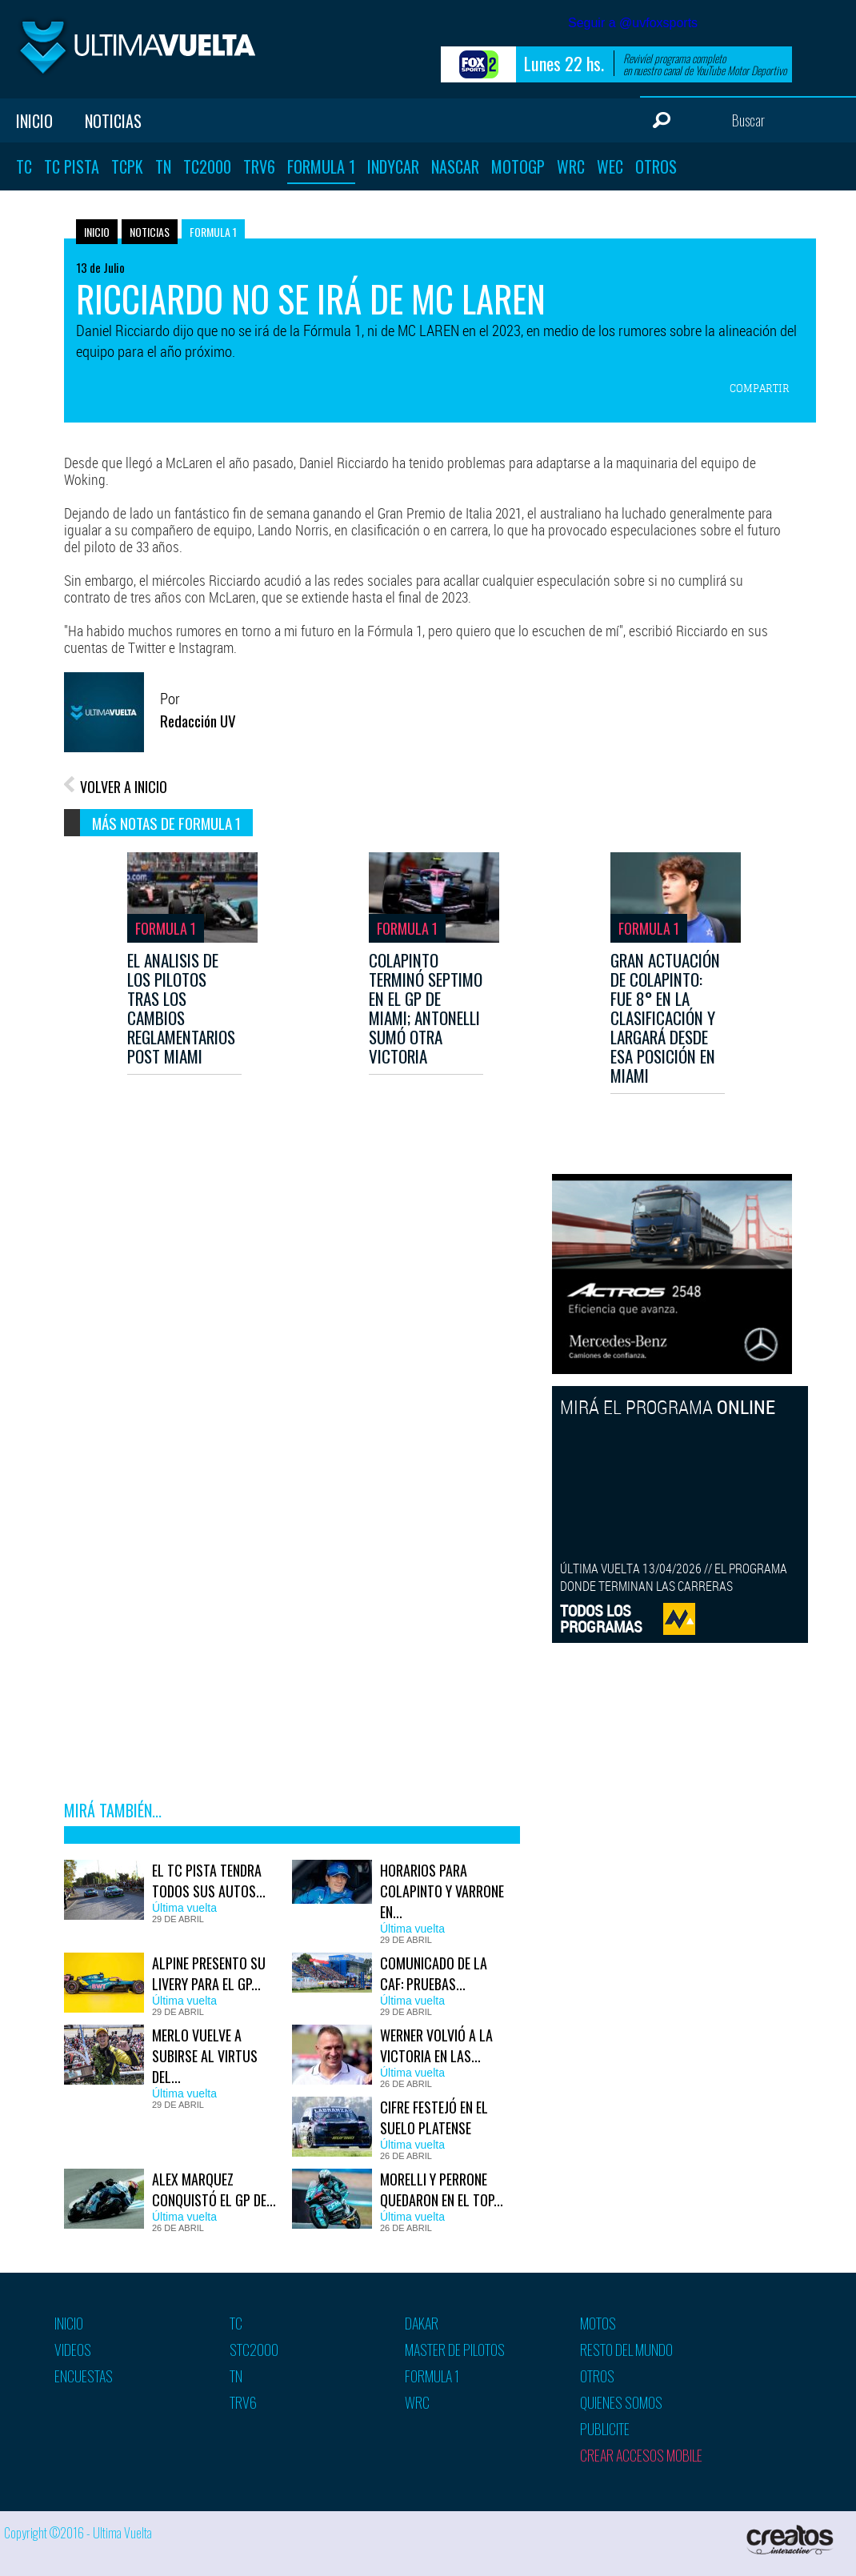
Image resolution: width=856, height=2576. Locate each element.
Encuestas (83, 2376)
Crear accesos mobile (641, 2455)
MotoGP (518, 166)
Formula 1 (321, 166)
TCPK (127, 166)
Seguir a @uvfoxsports (633, 23)
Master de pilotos (455, 2349)
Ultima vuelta (136, 47)
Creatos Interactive (791, 2539)
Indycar (393, 166)
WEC (610, 166)
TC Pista (71, 166)
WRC (571, 166)
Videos (72, 2349)
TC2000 (207, 166)
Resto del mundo (626, 2349)
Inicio (34, 121)
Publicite (605, 2428)
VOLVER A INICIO (123, 786)
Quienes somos (621, 2402)
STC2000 (254, 2349)
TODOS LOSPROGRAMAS (601, 1618)
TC (24, 166)
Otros (656, 166)
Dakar (421, 2323)
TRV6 (259, 166)
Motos (598, 2323)
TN (163, 166)
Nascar (455, 166)
